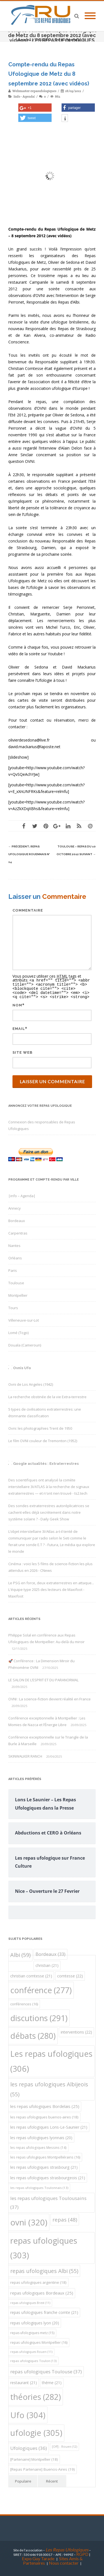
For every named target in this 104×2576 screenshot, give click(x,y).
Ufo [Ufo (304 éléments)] (27, 2413)
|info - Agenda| (24, 96)
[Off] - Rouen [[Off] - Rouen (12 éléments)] (64, 2445)
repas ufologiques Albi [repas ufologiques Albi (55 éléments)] (44, 2269)
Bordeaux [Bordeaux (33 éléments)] (50, 1952)
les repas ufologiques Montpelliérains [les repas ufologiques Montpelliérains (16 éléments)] (45, 2156)
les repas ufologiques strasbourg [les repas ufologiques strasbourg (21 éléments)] (44, 2165)
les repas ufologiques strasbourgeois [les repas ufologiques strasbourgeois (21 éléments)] (47, 2176)
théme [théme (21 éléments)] (52, 2381)
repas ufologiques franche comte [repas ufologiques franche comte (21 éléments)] (44, 2311)
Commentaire (27, 910)
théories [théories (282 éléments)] (35, 2395)
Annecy (14, 1206)
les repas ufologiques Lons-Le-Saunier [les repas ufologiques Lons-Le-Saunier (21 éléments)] (48, 2125)
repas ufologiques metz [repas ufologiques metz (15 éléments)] (32, 2331)
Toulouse (16, 1281)
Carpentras (17, 1231)
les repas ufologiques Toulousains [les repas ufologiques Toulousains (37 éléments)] (48, 2201)
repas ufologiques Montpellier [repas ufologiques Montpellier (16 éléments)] (38, 2341)
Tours (13, 1306)
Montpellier (17, 1293)
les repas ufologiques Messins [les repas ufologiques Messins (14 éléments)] (38, 2146)
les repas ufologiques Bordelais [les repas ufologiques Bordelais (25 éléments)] (44, 2105)
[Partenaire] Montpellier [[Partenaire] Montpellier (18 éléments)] (34, 2457)
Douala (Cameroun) (24, 1343)
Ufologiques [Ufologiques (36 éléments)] (28, 2447)
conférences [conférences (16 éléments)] (24, 2002)
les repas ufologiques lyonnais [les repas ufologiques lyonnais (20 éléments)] (41, 2136)
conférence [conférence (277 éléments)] (41, 1988)
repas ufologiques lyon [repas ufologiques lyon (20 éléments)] (34, 2321)
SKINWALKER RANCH (25, 1754)
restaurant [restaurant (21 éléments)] (23, 2381)
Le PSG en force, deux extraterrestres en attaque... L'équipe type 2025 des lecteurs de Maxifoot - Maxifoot (51, 1588)
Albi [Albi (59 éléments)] (20, 1953)
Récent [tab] (52, 2479)
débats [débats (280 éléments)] (33, 2034)
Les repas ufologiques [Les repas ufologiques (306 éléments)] (51, 2060)
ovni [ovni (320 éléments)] (28, 2221)
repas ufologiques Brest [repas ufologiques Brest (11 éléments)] (30, 2301)
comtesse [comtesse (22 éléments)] (70, 1974)
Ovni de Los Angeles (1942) (30, 1382)
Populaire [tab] (23, 2479)
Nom (17, 1004)
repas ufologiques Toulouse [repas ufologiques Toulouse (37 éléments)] (46, 2370)
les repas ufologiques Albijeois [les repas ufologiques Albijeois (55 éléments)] (49, 2088)
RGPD (82, 2552)
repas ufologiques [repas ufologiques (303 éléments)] (43, 2246)
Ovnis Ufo (22, 1366)
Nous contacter (63, 2561)
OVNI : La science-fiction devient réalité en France (49, 1697)
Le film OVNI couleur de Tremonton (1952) (42, 1439)
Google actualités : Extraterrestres (46, 1462)
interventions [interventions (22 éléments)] (76, 2030)
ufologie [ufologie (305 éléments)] (36, 2431)
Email (18, 1027)
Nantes (14, 1244)
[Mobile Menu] (90, 16)
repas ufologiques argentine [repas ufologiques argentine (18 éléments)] (38, 2281)
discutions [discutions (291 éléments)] (39, 2016)
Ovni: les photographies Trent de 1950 (40, 1426)
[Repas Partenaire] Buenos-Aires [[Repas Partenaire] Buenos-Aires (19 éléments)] (42, 2467)
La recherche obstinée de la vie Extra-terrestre (47, 1395)
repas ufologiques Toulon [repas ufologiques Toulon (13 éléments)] (33, 2359)
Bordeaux (16, 1219)
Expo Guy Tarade (38, 2557)
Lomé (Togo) (18, 1331)
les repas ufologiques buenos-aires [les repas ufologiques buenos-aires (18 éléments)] (44, 2115)
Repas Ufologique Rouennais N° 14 (29, 854)
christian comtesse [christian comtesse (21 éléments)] (31, 1974)
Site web (22, 1051)
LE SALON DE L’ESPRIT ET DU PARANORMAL (43, 1678)
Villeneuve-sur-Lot (23, 1318)
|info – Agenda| (21, 1194)
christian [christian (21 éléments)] (47, 1964)
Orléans (15, 1256)
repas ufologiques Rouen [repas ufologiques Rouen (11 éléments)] (31, 2350)
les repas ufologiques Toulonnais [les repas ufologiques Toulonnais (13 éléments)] (39, 2186)
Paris (12, 1269)
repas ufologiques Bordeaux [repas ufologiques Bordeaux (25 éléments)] (41, 2291)
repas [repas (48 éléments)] (64, 2218)
